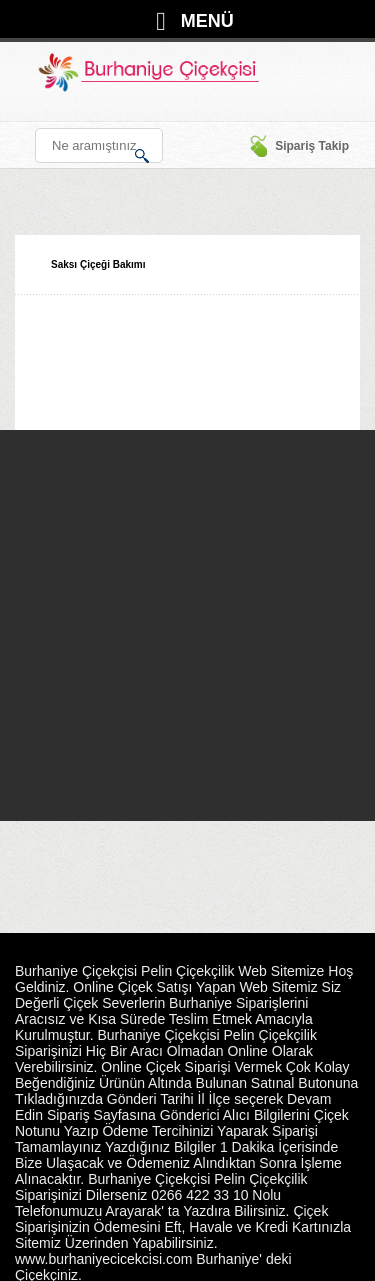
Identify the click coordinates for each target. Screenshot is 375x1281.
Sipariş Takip (299, 146)
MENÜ (207, 21)
